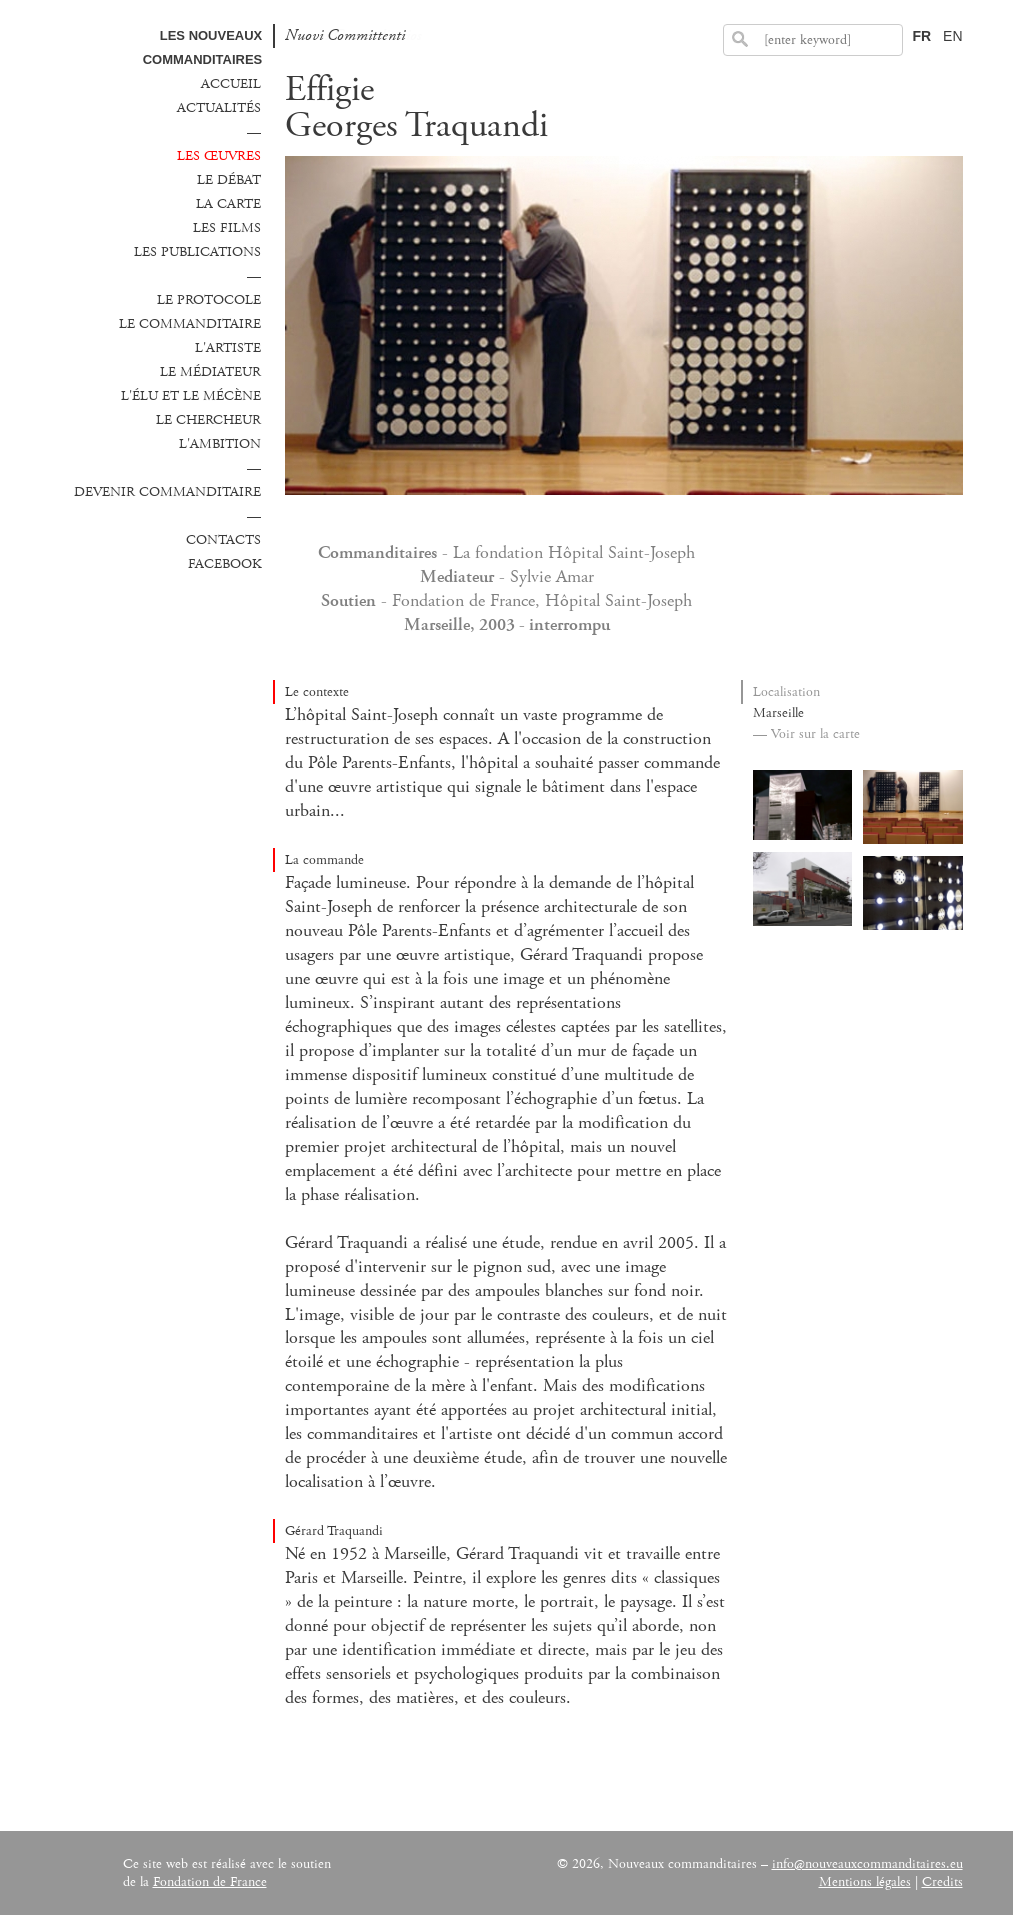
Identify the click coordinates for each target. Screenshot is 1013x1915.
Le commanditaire (190, 324)
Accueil (231, 84)
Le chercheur (208, 420)
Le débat (229, 180)
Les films (227, 228)
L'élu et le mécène (191, 396)
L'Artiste (228, 348)
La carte (228, 204)
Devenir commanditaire (167, 492)
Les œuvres (219, 156)
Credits (942, 1882)
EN (952, 36)
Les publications (197, 252)
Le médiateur (210, 372)
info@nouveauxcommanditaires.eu (867, 1864)
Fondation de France (210, 1882)
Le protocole (209, 300)
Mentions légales (865, 1882)
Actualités (219, 108)
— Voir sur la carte (806, 734)
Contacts (223, 540)
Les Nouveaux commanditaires (203, 47)
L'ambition (220, 444)
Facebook (224, 564)
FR (921, 36)
